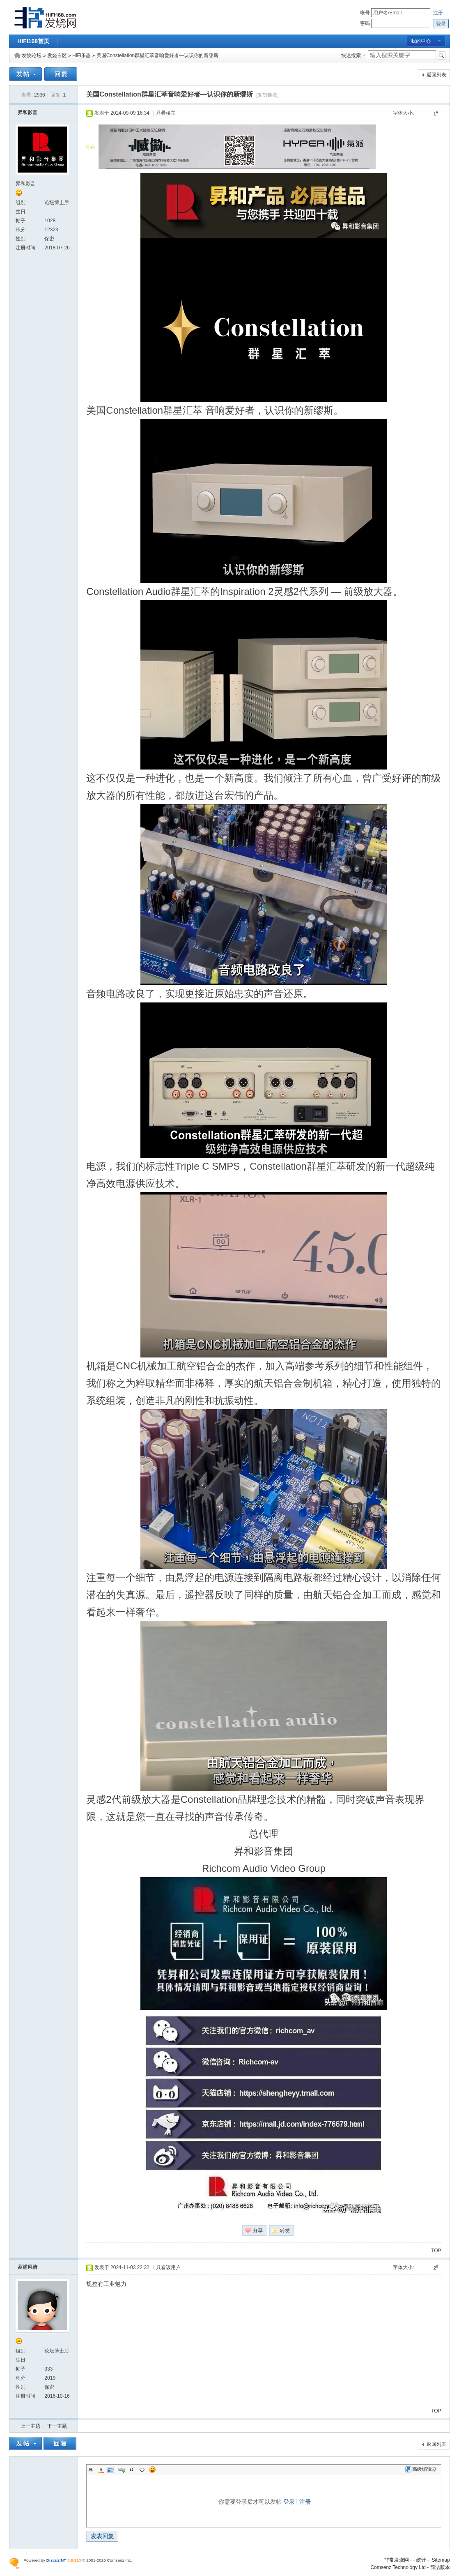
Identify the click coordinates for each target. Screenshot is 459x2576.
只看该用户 (168, 2267)
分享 (258, 2230)
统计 (421, 2560)
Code (142, 2469)
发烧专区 (57, 55)
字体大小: (403, 113)
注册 (438, 13)
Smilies (152, 2469)
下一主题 (57, 2426)
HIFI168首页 (33, 41)
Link (121, 2469)
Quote (132, 2469)
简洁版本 (440, 2567)
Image (111, 2469)
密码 (365, 23)
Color (101, 2469)
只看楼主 (166, 113)
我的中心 (421, 41)
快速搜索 (351, 55)
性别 (20, 239)
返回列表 (436, 75)
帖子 (20, 220)
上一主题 (30, 2426)
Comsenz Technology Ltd (398, 2567)
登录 (289, 2501)
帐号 (365, 13)
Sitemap (441, 2560)
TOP (436, 2250)
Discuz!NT (56, 2560)
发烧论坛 (31, 55)
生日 (20, 211)
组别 (20, 202)
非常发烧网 (396, 2560)
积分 (20, 230)
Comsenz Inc (119, 2560)
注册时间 (25, 248)
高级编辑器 (421, 2469)
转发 (285, 2230)
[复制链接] (267, 95)
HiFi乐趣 (81, 55)
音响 (215, 410)
